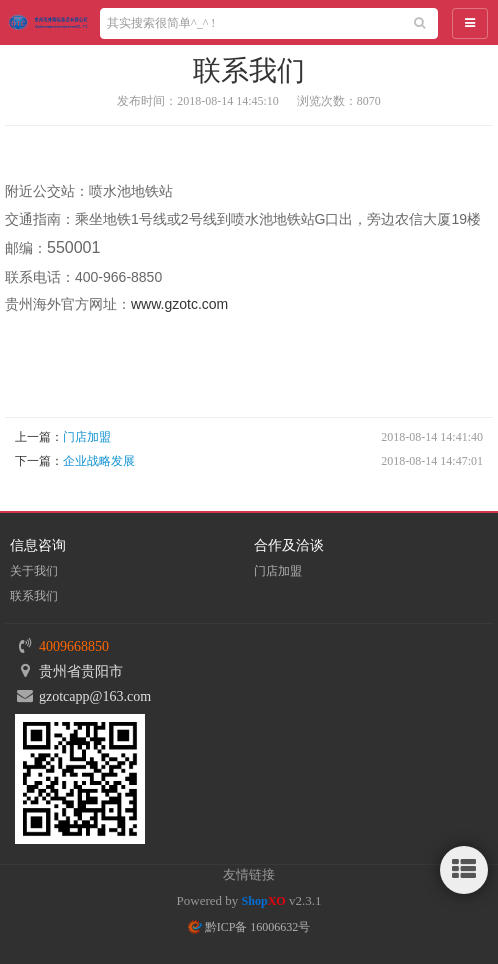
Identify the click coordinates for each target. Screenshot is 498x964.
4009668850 (74, 646)
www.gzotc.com (179, 304)
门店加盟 (87, 437)
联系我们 (34, 596)
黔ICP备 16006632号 (249, 927)
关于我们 (34, 571)
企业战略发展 (99, 461)
